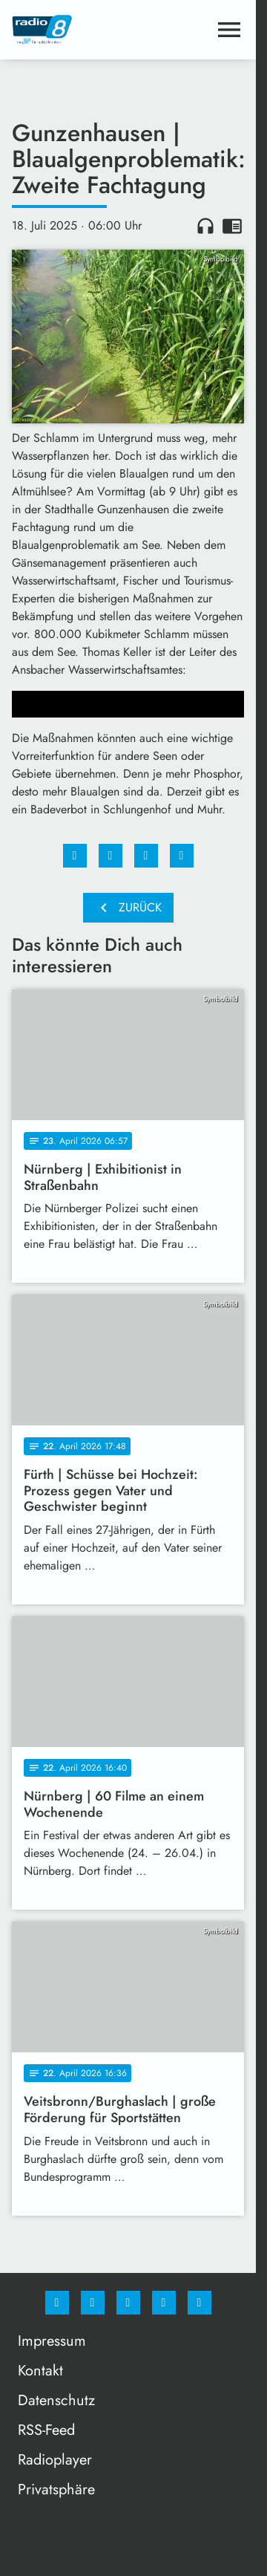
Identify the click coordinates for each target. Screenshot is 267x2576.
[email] (199, 2303)
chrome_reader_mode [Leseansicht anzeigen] (232, 225)
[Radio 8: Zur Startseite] (70, 30)
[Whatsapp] (128, 2303)
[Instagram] (93, 2303)
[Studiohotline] (164, 2303)
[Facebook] (57, 2303)
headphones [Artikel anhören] (205, 225)
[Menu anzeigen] (229, 30)
